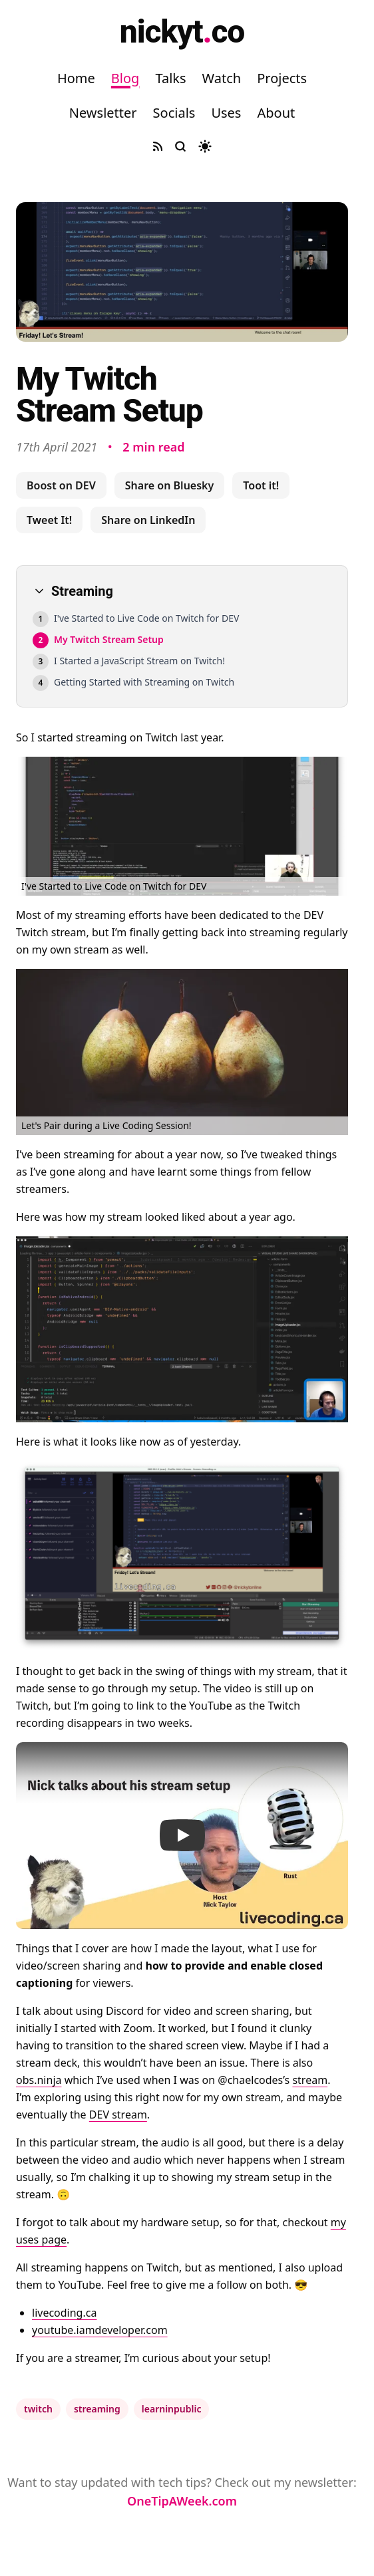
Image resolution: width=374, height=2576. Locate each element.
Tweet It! (49, 520)
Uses (226, 113)
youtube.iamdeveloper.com (100, 2330)
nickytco (182, 32)
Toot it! (261, 485)
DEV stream (118, 2114)
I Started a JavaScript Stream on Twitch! (139, 661)
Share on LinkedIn (148, 520)
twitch (38, 2408)
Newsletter (103, 113)
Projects (282, 78)
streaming (97, 2408)
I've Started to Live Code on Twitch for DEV (146, 618)
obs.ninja (38, 2080)
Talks (170, 78)
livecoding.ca (64, 2312)
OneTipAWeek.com (182, 2501)
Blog (125, 78)
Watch (222, 78)
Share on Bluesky (169, 485)
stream (309, 2080)
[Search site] (180, 146)
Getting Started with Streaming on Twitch (144, 682)
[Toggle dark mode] (205, 146)
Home (76, 78)
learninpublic (172, 2408)
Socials (174, 113)
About (276, 113)
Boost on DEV (61, 485)
